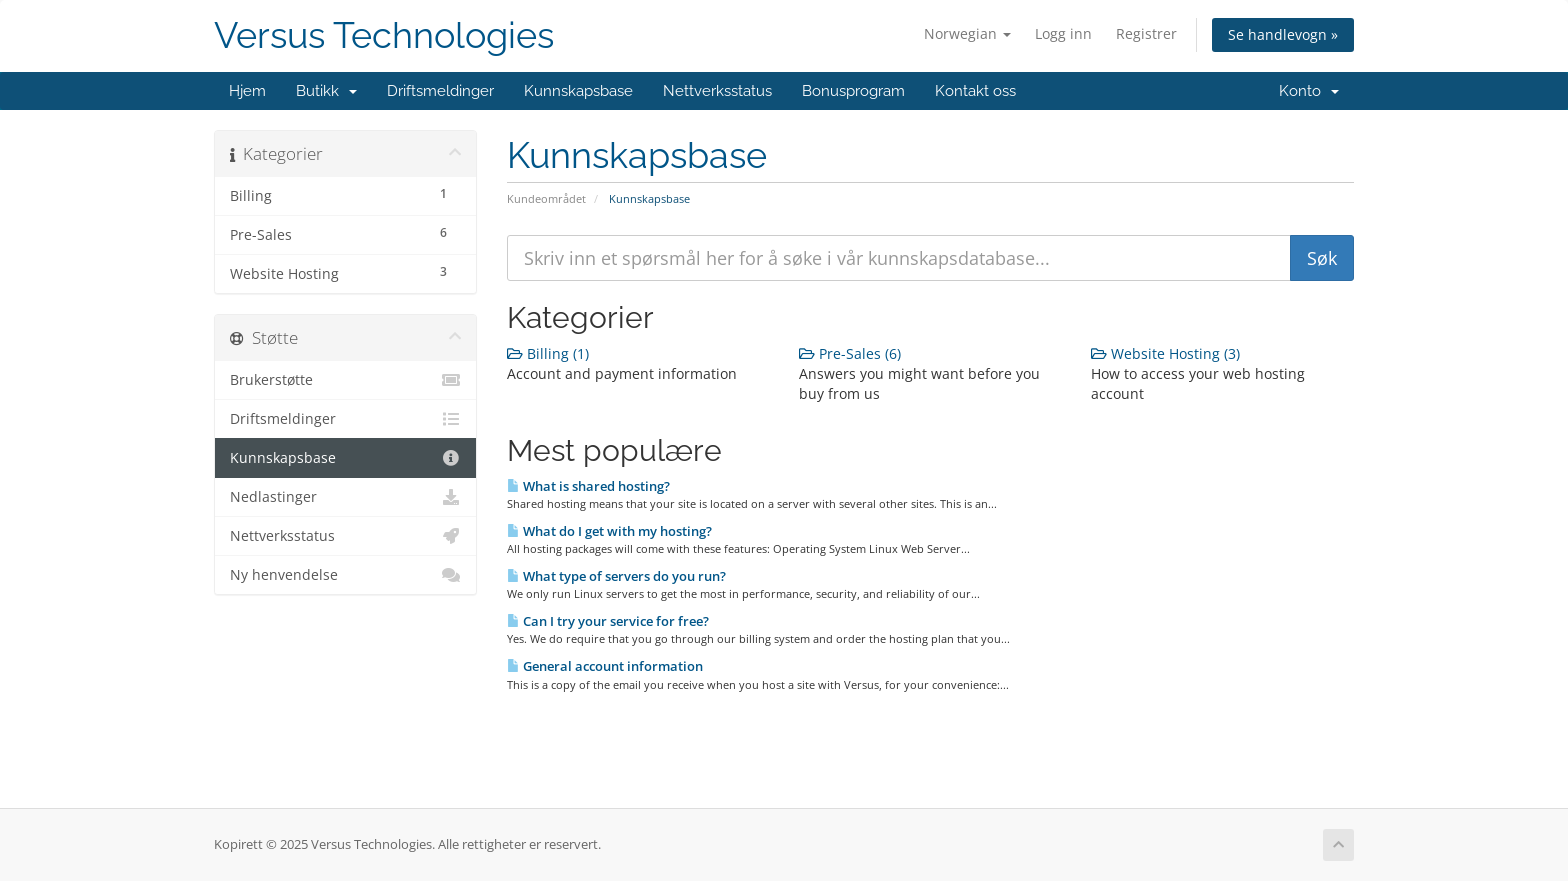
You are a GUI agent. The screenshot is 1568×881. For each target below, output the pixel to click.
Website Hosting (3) (1165, 353)
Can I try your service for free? (608, 621)
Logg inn (1063, 33)
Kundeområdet (546, 198)
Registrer (1146, 33)
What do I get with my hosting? (609, 531)
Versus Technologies (384, 35)
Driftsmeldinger (440, 91)
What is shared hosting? (588, 486)
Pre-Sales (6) (850, 353)
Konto (1309, 91)
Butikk (326, 91)
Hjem (247, 91)
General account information (605, 666)
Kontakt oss (975, 91)
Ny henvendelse (345, 575)
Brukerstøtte (345, 380)
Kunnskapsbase (578, 91)
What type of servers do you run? (616, 576)
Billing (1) (548, 353)
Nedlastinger (345, 497)
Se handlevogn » (1283, 34)
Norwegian (967, 33)
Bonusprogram (853, 91)
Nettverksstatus (717, 91)
